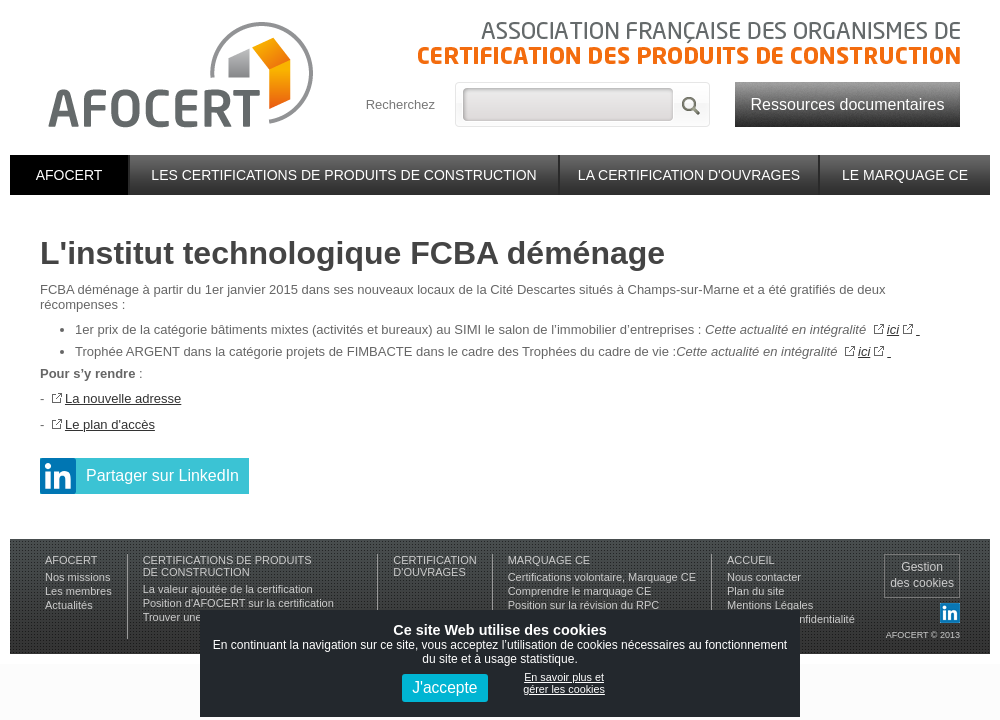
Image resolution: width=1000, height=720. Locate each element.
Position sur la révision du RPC (584, 605)
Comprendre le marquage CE (580, 591)
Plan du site (755, 591)
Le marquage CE (905, 175)
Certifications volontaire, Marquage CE (602, 577)
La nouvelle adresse (123, 398)
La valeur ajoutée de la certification (228, 589)
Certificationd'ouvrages (434, 566)
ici (893, 329)
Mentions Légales (770, 605)
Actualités (69, 605)
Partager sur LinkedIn (162, 475)
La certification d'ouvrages (689, 175)
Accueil (751, 560)
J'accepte (444, 687)
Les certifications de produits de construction (343, 175)
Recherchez (400, 104)
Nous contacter (764, 577)
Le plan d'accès (110, 424)
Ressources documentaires (848, 104)
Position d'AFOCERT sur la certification (238, 603)
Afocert (69, 175)
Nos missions (77, 577)
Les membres (78, 591)
